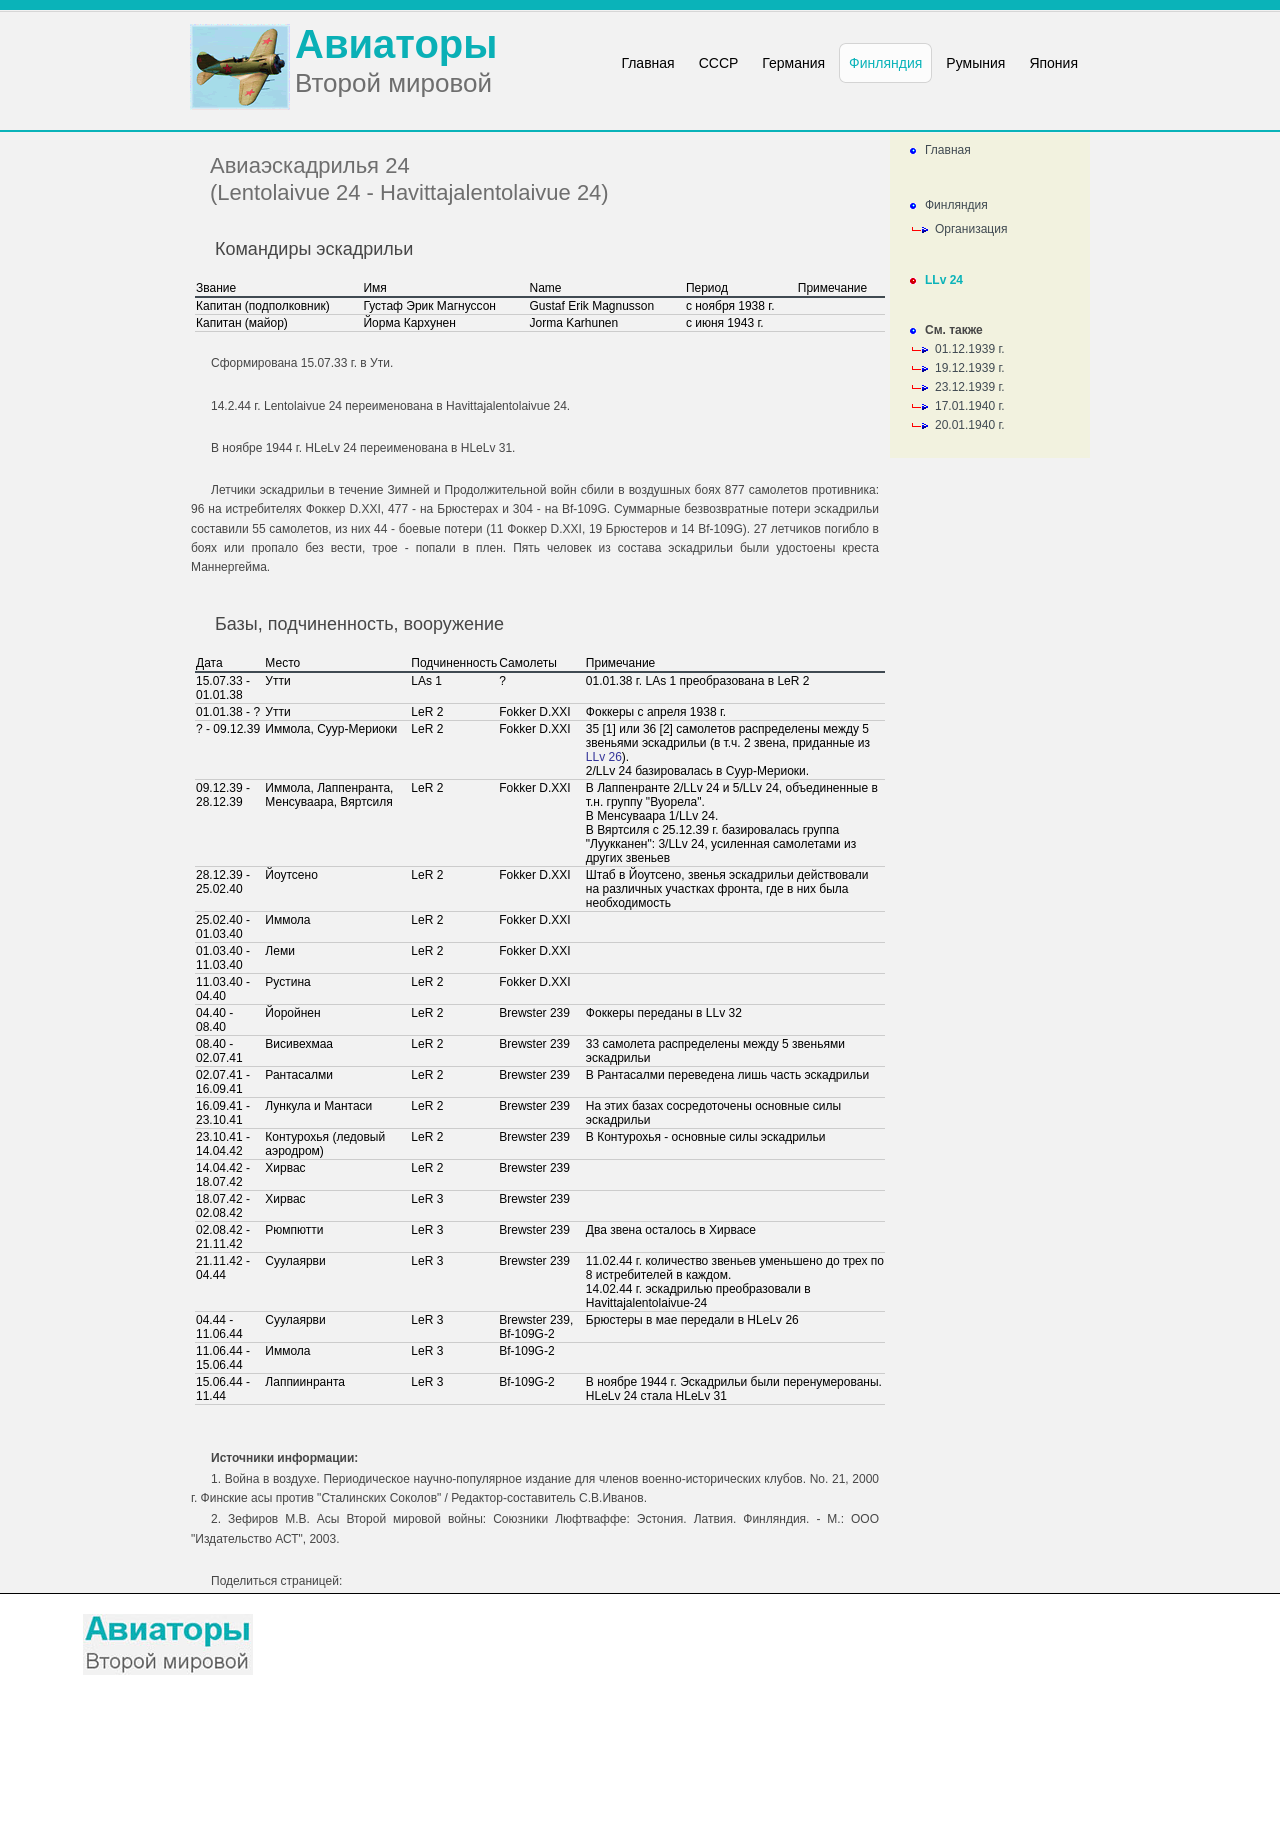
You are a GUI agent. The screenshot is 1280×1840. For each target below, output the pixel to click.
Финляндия (956, 205)
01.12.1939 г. (970, 349)
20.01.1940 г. (970, 425)
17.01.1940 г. (970, 406)
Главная (948, 150)
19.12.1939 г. (970, 368)
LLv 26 (604, 757)
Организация (971, 229)
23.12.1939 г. (970, 387)
